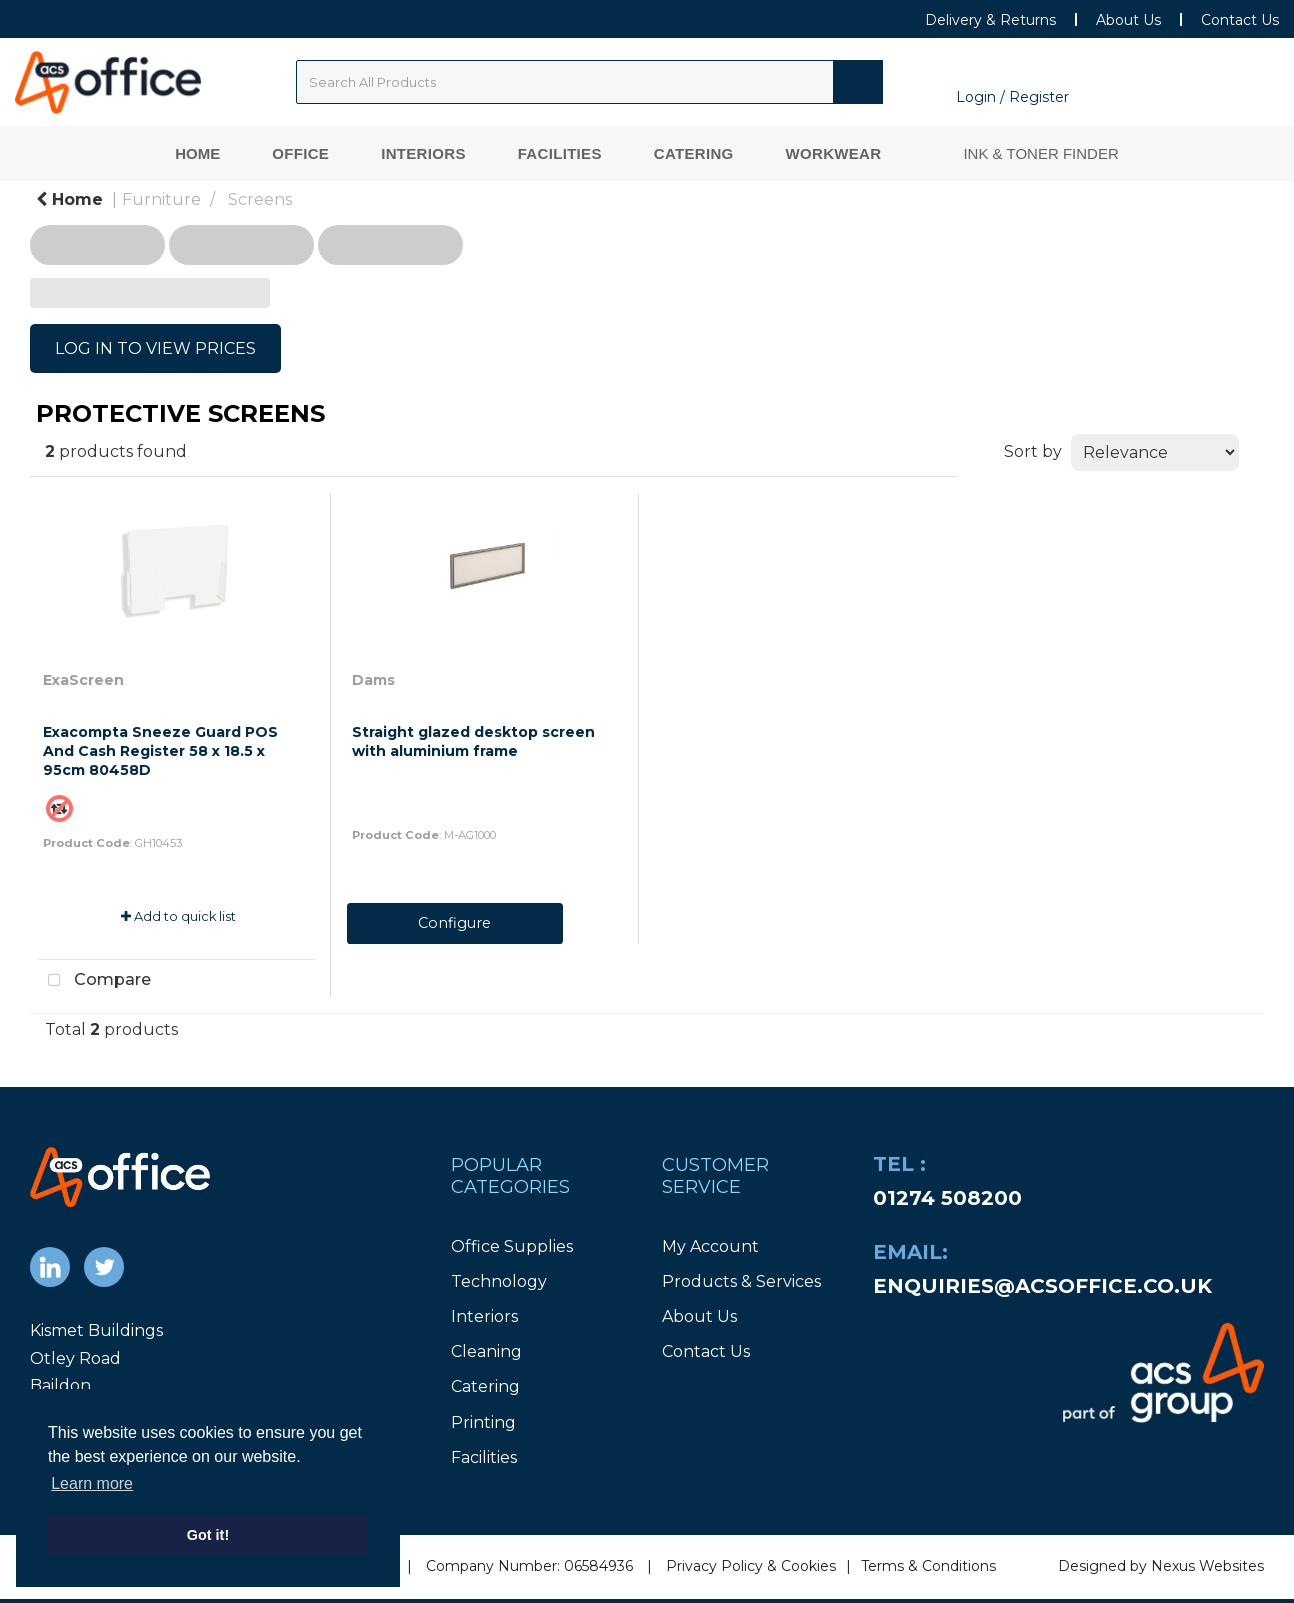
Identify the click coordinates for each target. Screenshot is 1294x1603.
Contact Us (1240, 20)
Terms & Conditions (928, 1566)
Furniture (161, 199)
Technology (499, 1281)
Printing (483, 1422)
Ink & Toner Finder (1040, 153)
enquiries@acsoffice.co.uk (1042, 1286)
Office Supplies (512, 1246)
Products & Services (741, 1281)
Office (300, 153)
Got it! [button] (208, 1535)
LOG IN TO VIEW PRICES (155, 348)
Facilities (560, 153)
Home (197, 153)
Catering (694, 153)
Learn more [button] (92, 1483)
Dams (373, 680)
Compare (94, 981)
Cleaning (486, 1351)
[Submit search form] (858, 82)
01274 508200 (947, 1198)
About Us (1128, 20)
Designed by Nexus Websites (1161, 1566)
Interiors (423, 153)
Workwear (834, 153)
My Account (710, 1246)
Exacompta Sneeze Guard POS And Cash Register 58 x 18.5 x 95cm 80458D (160, 751)
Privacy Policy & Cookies (751, 1566)
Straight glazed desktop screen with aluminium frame (473, 741)
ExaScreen (83, 680)
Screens (260, 199)
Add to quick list (178, 916)
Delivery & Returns (990, 20)
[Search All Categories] (589, 82)
